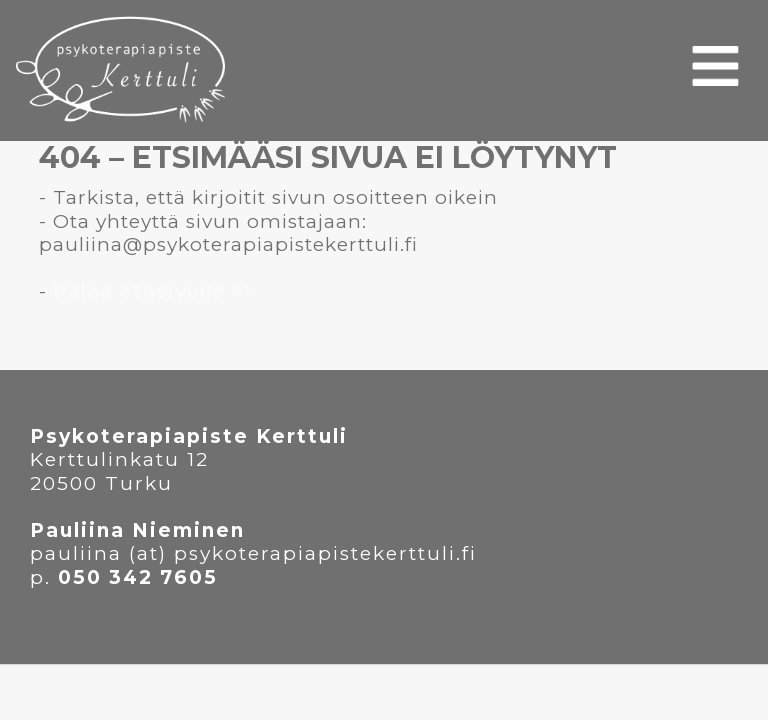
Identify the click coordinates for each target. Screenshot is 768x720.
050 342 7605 (138, 577)
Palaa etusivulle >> (154, 291)
